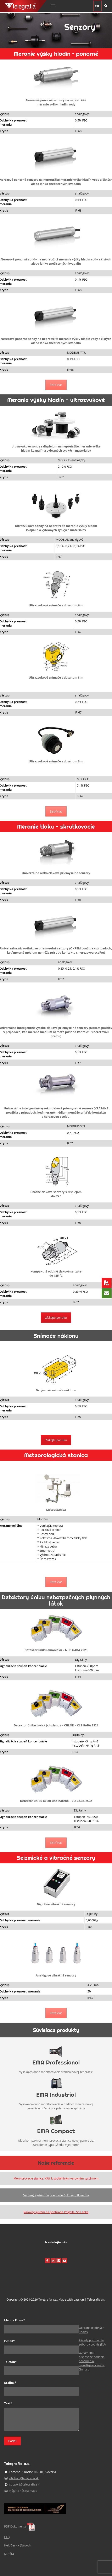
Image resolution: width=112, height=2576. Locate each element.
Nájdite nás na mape (23, 2491)
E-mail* (9, 2341)
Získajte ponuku (56, 1318)
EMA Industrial (56, 2094)
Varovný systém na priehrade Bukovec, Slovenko (56, 2195)
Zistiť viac (56, 385)
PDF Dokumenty (15, 2526)
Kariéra (9, 2554)
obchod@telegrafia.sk (24, 2478)
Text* (8, 2403)
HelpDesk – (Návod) (17, 2545)
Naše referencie (56, 2163)
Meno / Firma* (14, 2320)
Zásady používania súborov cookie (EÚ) (92, 2342)
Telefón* (10, 2362)
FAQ (7, 2537)
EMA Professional (56, 2062)
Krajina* (10, 2383)
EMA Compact (56, 2131)
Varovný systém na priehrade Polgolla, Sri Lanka (56, 2212)
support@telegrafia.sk (24, 2484)
